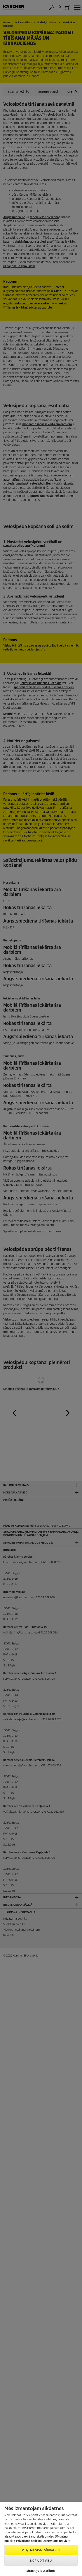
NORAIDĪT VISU (41, 2561)
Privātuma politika (29, 2541)
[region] (41, 2539)
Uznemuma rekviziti (57, 2541)
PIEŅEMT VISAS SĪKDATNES (41, 2550)
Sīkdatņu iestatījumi (41, 2571)
